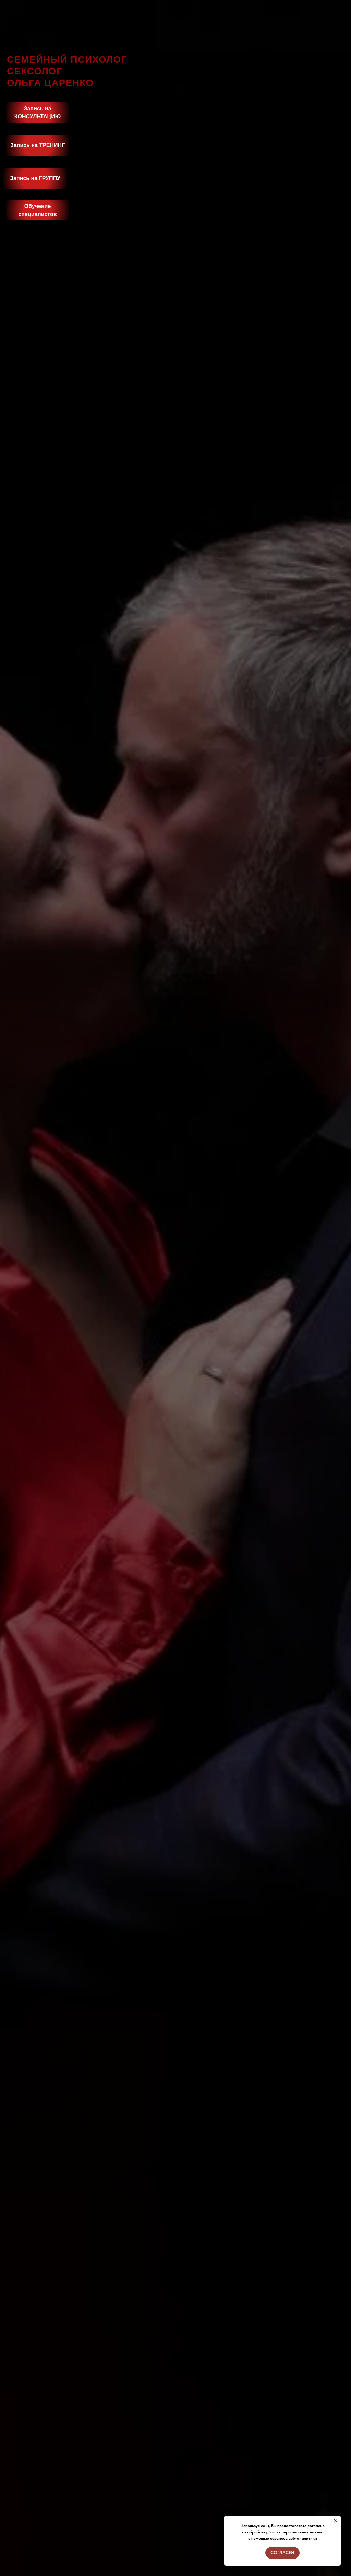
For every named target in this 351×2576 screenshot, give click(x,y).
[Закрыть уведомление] (335, 2520)
